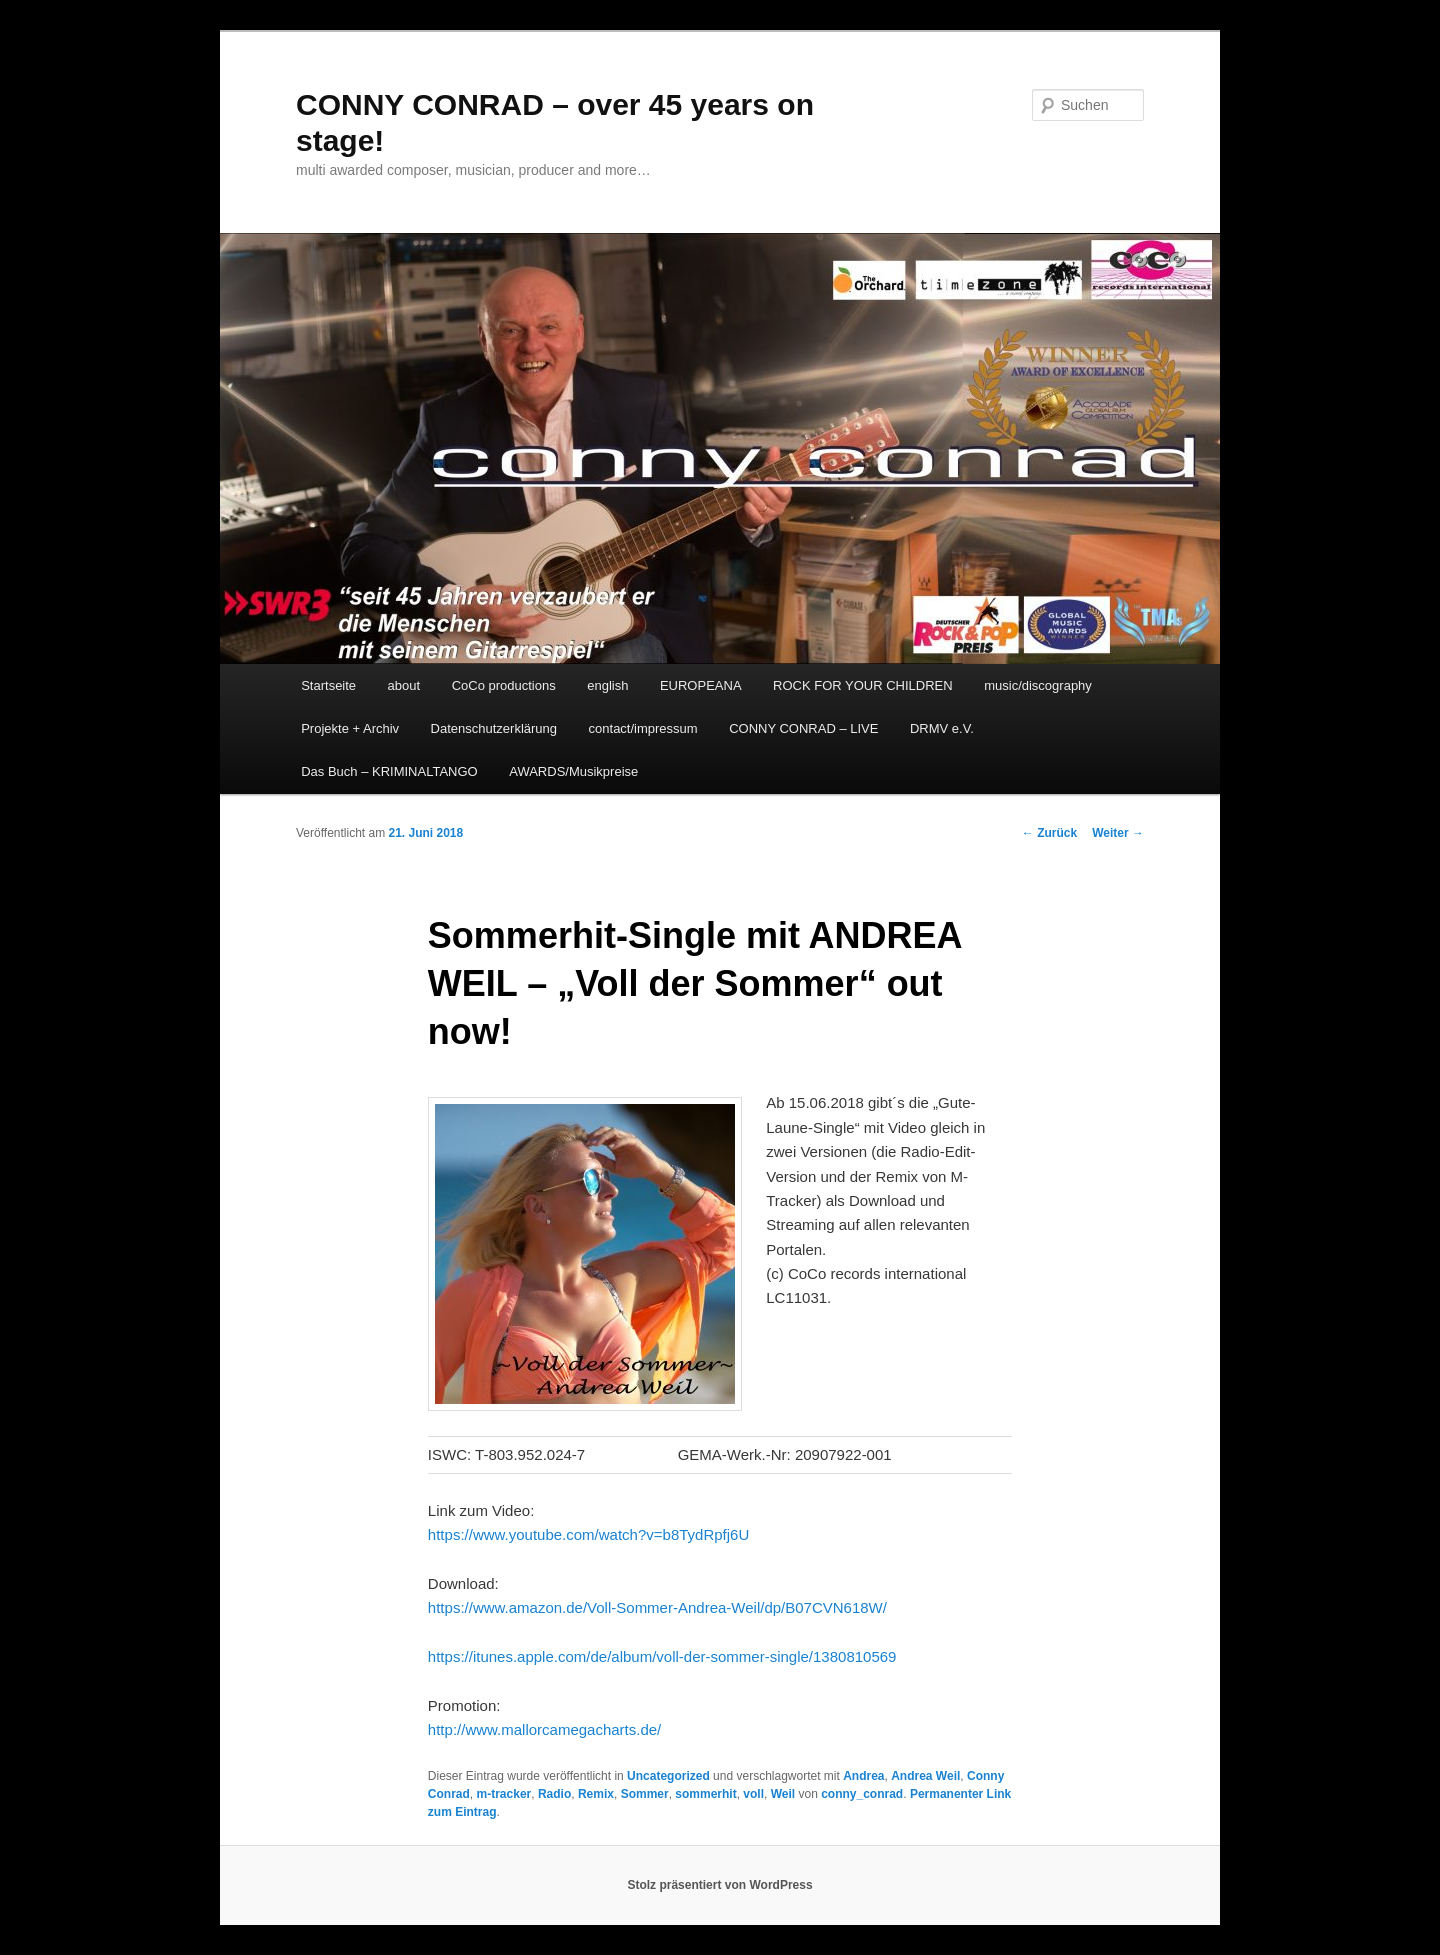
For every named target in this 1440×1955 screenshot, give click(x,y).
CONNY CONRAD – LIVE (803, 728)
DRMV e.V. (942, 728)
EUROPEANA (701, 685)
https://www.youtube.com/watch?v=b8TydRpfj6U (588, 1534)
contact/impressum (643, 728)
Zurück (1049, 833)
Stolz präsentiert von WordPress (719, 1885)
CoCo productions (504, 685)
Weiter (1118, 833)
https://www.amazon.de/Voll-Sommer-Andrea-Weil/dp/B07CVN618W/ (657, 1607)
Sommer (645, 1794)
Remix (596, 1794)
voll (753, 1794)
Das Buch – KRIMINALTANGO (389, 771)
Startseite (328, 685)
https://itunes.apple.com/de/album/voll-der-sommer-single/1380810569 (662, 1656)
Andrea (863, 1776)
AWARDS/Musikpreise (573, 771)
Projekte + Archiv (350, 728)
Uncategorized (668, 1776)
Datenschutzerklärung (494, 728)
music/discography (1038, 685)
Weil (783, 1794)
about (404, 685)
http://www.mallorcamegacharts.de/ (544, 1729)
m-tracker (504, 1794)
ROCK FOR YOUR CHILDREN (863, 685)
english (607, 685)
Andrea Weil (925, 1776)
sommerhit (705, 1794)
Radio (554, 1794)
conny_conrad (862, 1794)
